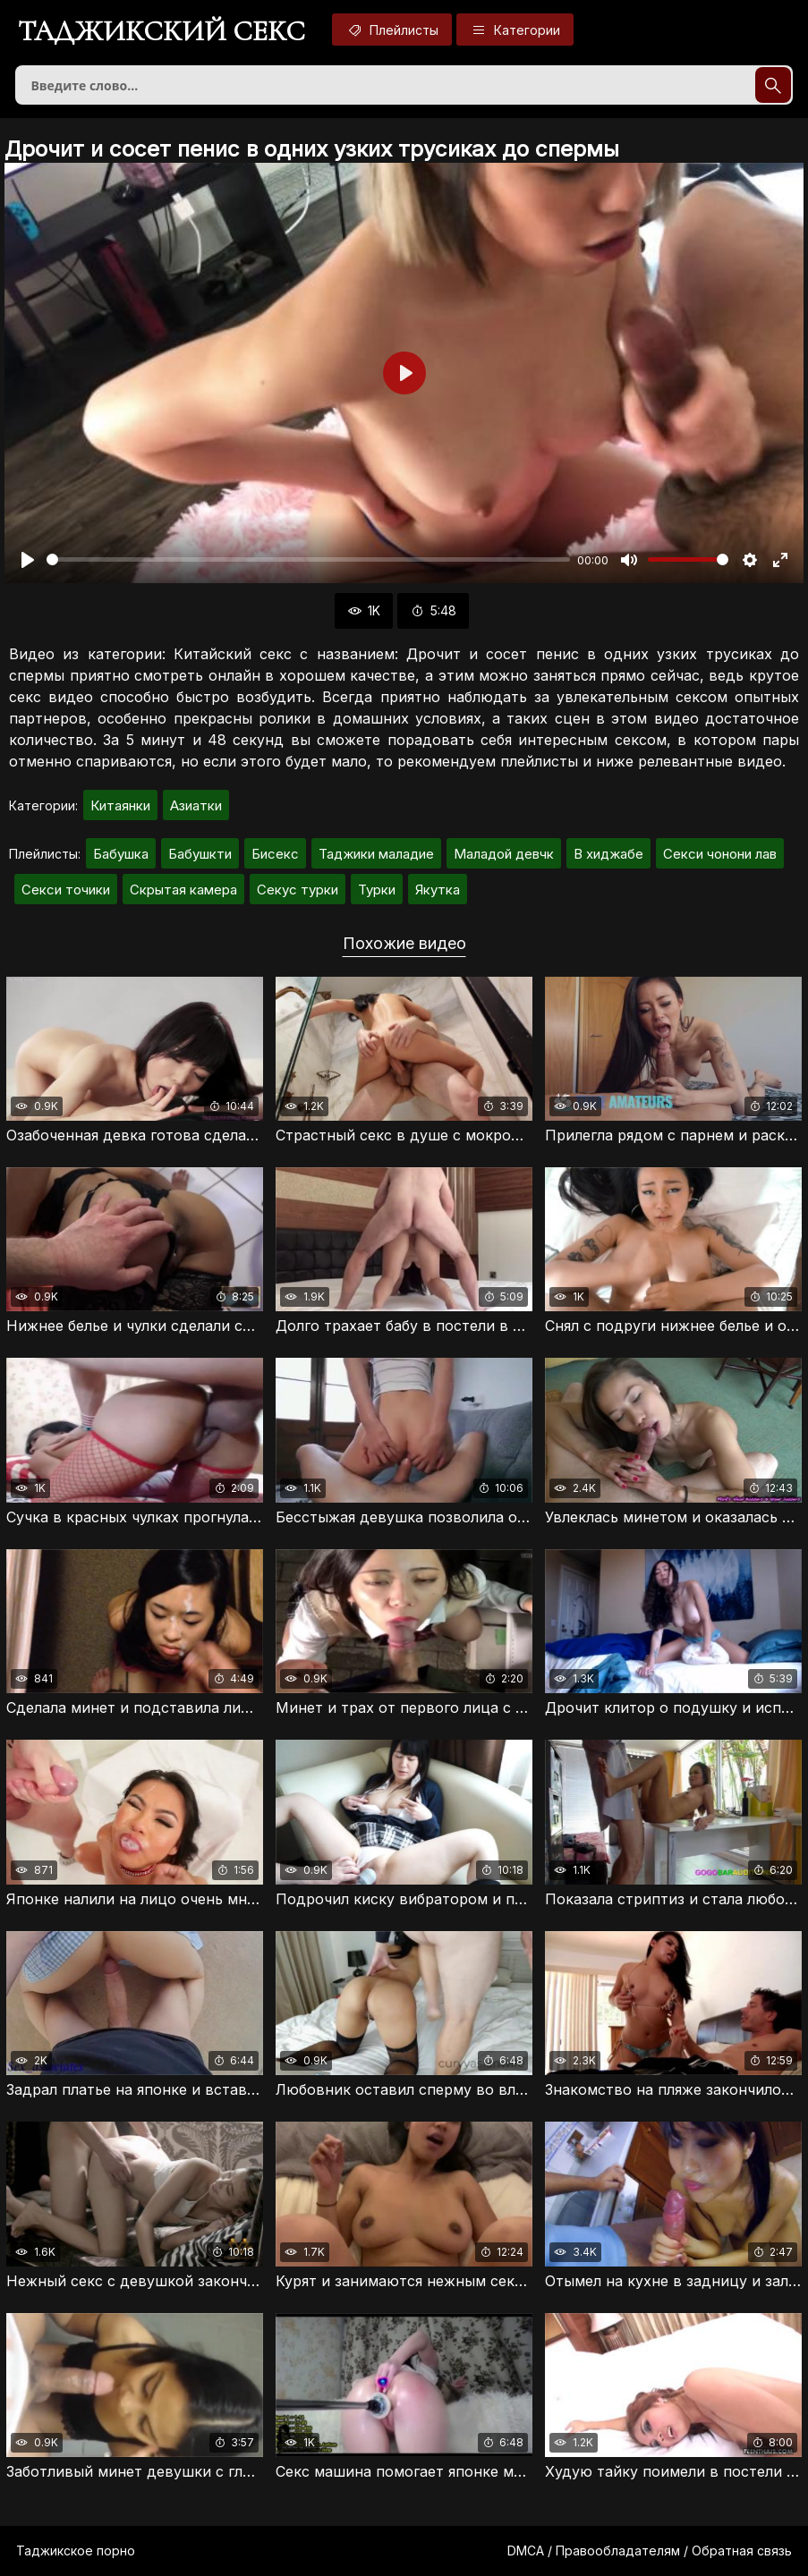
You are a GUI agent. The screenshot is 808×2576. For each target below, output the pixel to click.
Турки (376, 889)
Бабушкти (200, 853)
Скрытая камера (183, 889)
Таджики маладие (376, 853)
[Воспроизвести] (27, 560)
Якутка (437, 889)
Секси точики (65, 889)
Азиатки (196, 805)
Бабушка (121, 853)
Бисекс (275, 853)
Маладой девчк (504, 853)
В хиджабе (608, 853)
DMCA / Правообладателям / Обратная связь (649, 2550)
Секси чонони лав (720, 853)
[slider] (308, 559)
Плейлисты (391, 29)
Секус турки (297, 889)
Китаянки (120, 805)
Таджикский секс (161, 31)
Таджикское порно (75, 2550)
